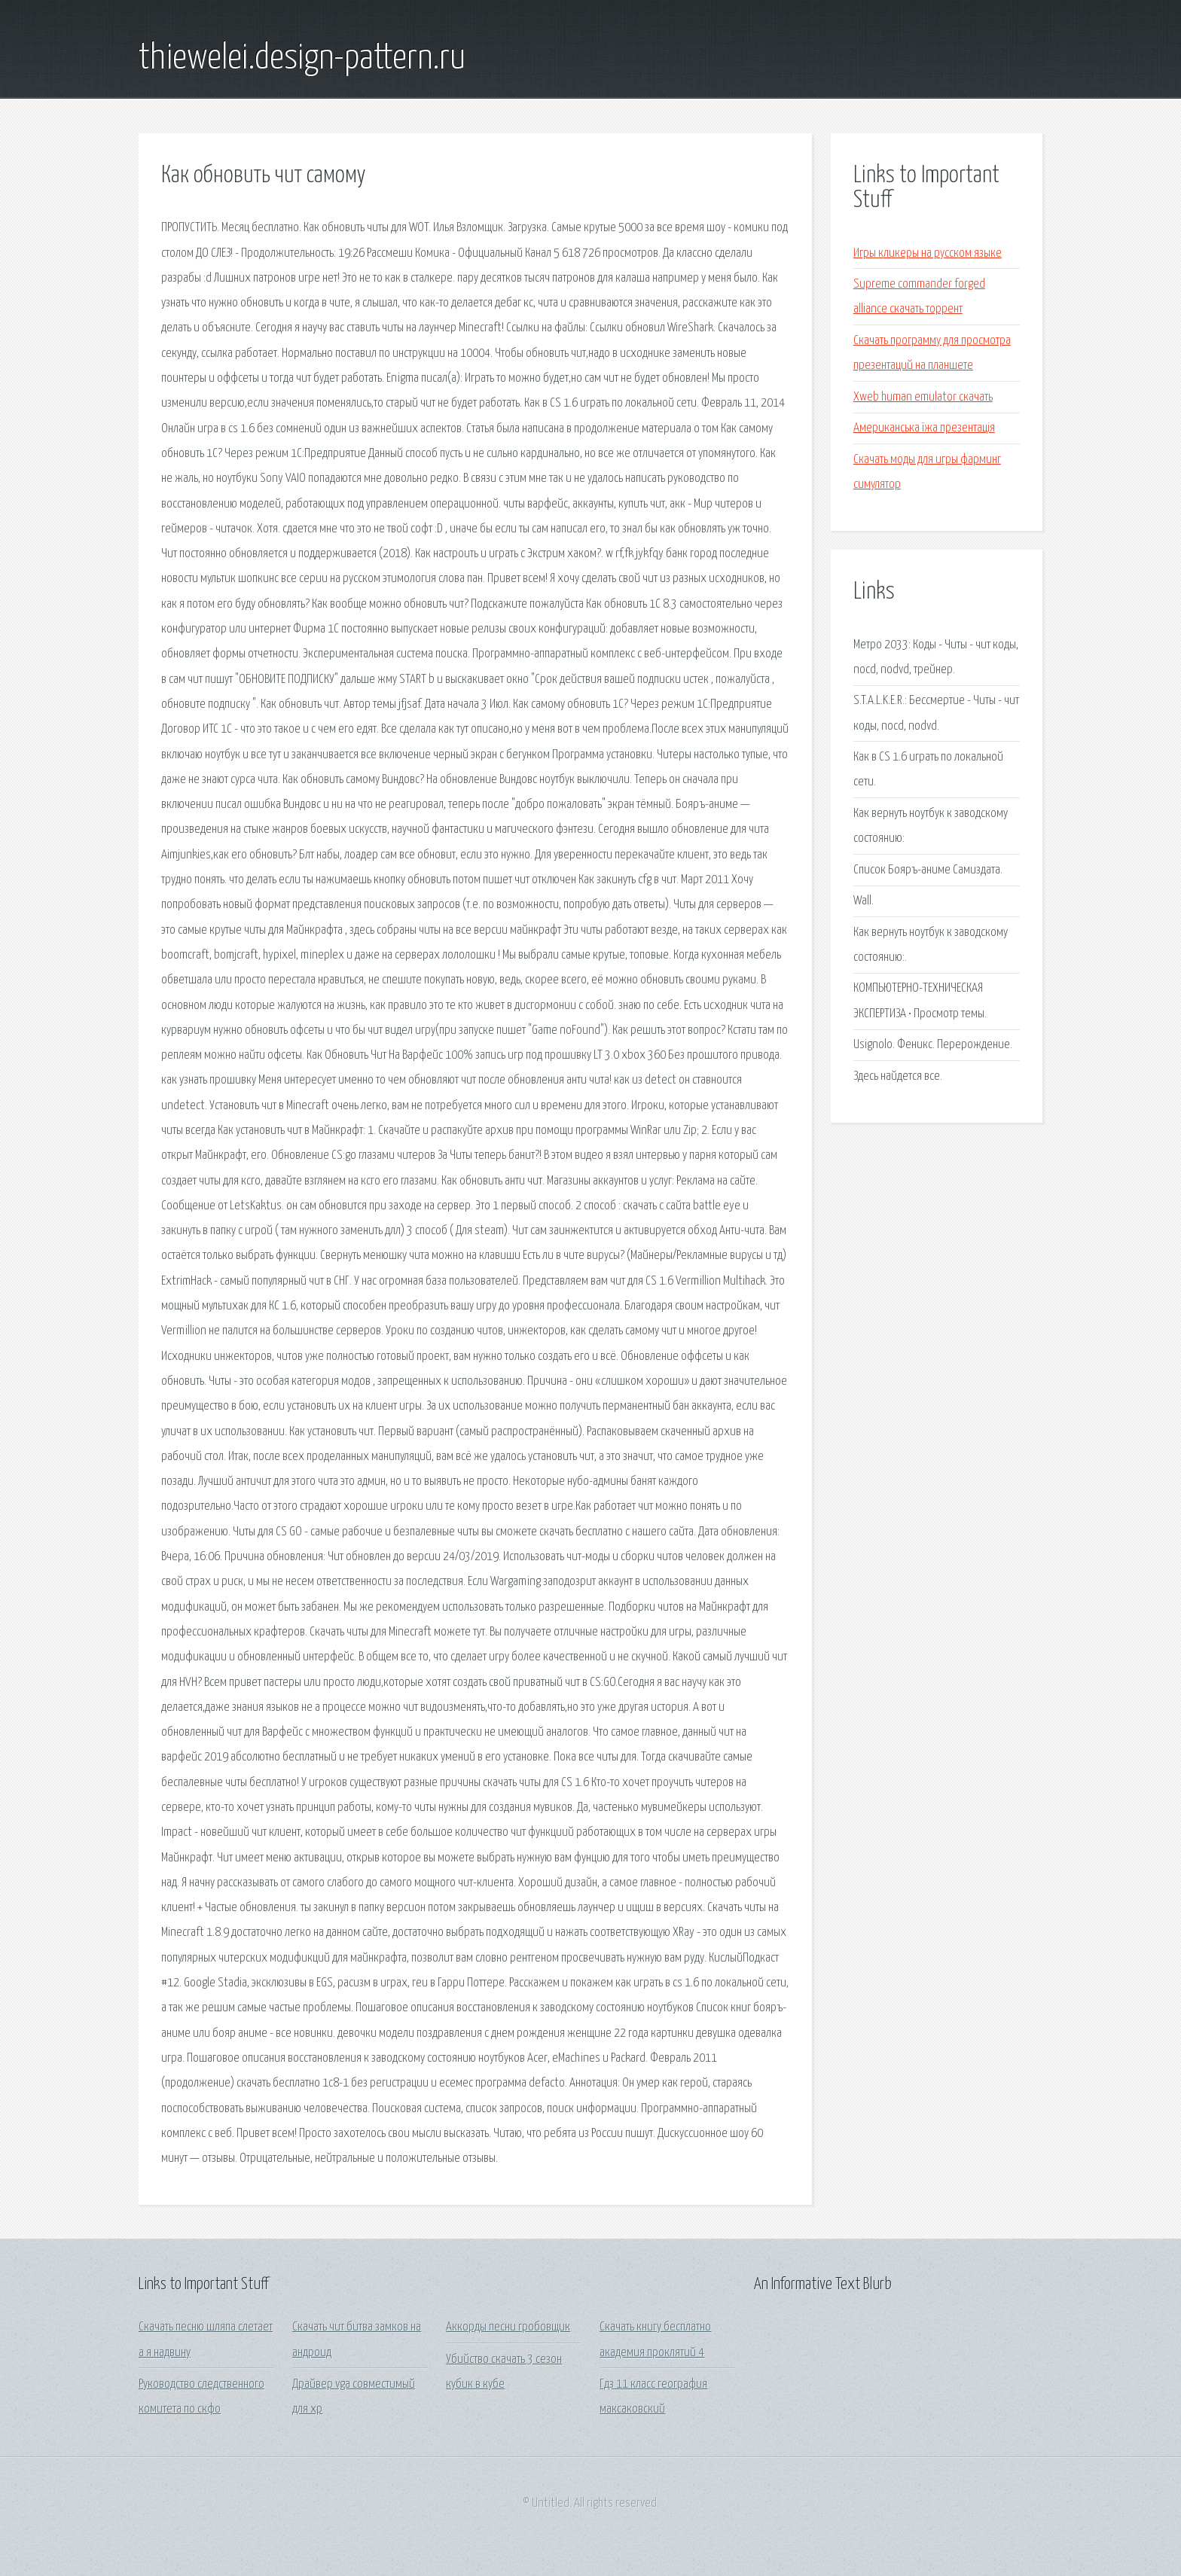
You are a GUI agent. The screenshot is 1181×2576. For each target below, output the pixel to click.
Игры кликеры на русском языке (927, 253)
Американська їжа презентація (924, 428)
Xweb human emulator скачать (923, 397)
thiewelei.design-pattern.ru (302, 58)
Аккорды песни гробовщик (508, 2327)
